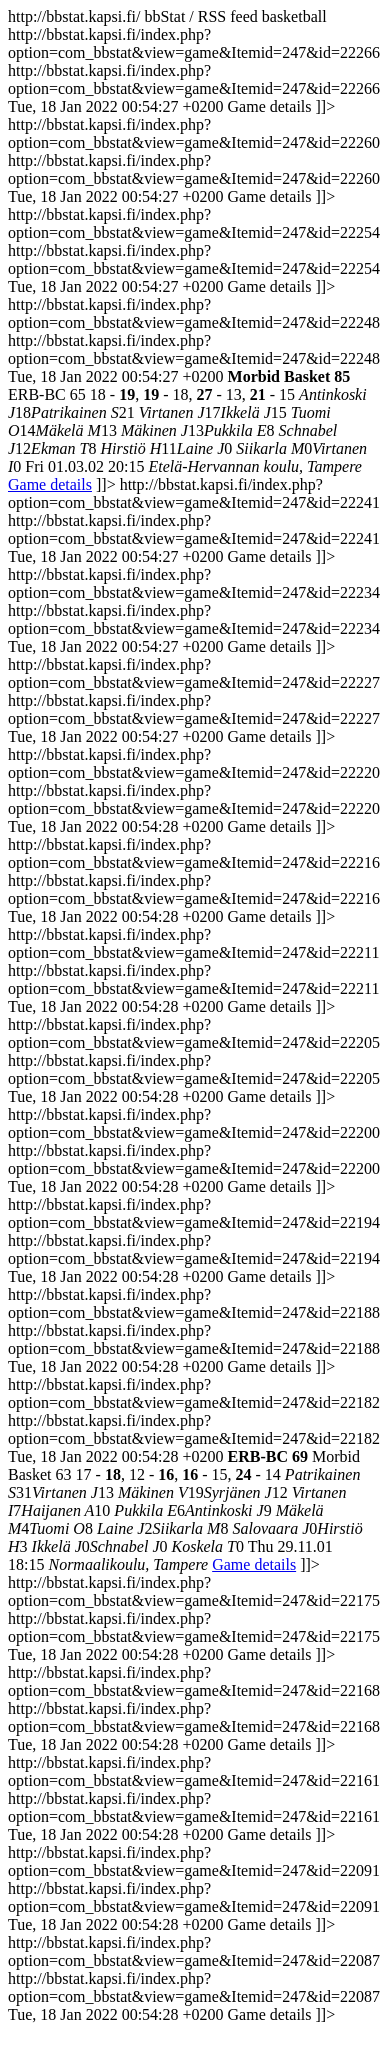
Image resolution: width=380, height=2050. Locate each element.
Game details (50, 484)
